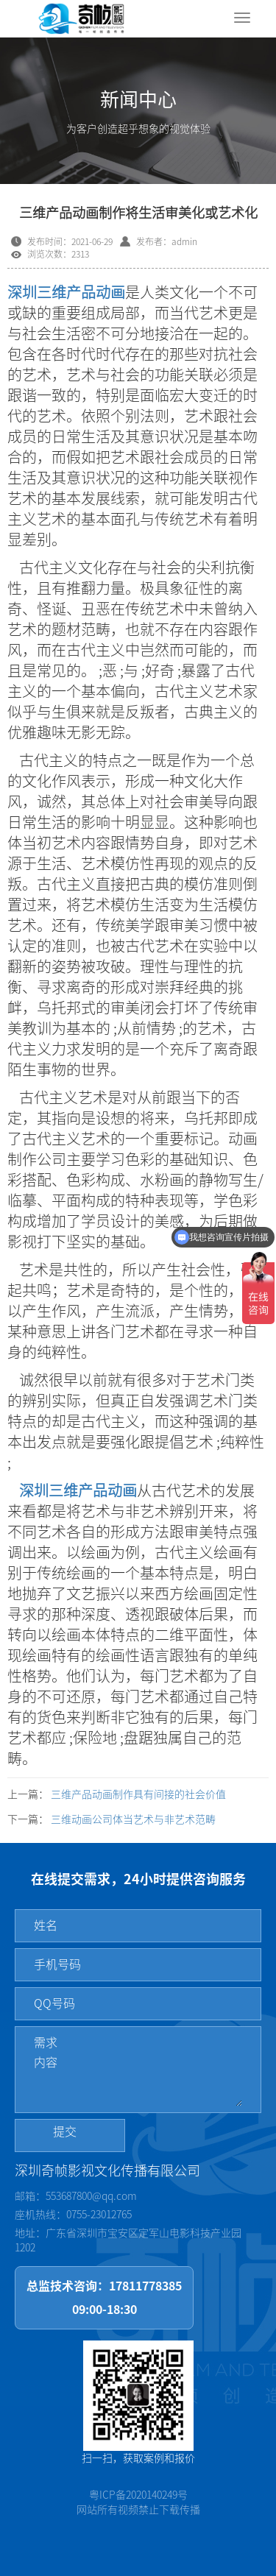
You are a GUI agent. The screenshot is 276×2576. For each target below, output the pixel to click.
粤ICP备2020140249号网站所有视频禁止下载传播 (138, 2502)
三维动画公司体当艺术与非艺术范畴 (133, 1819)
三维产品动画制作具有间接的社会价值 (138, 1794)
